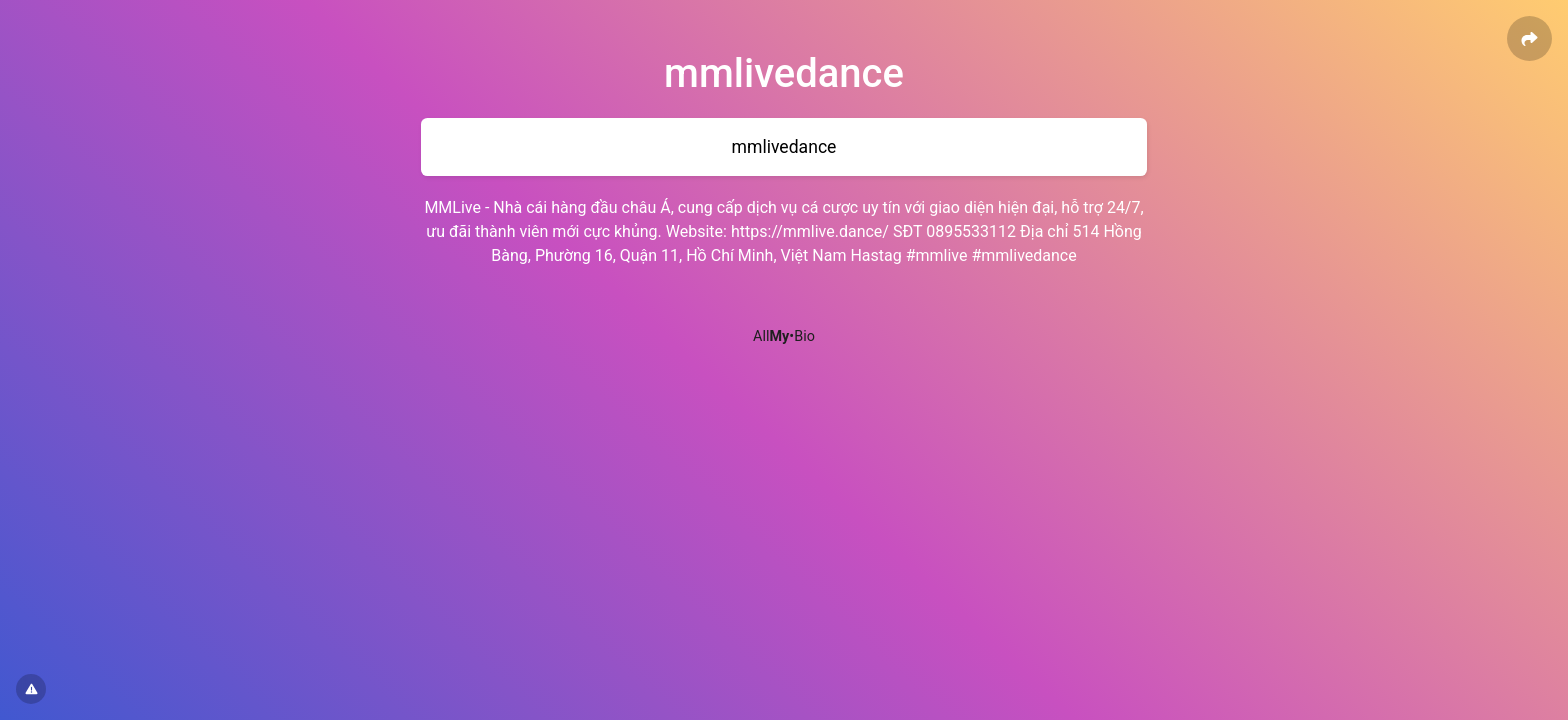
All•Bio (784, 336)
